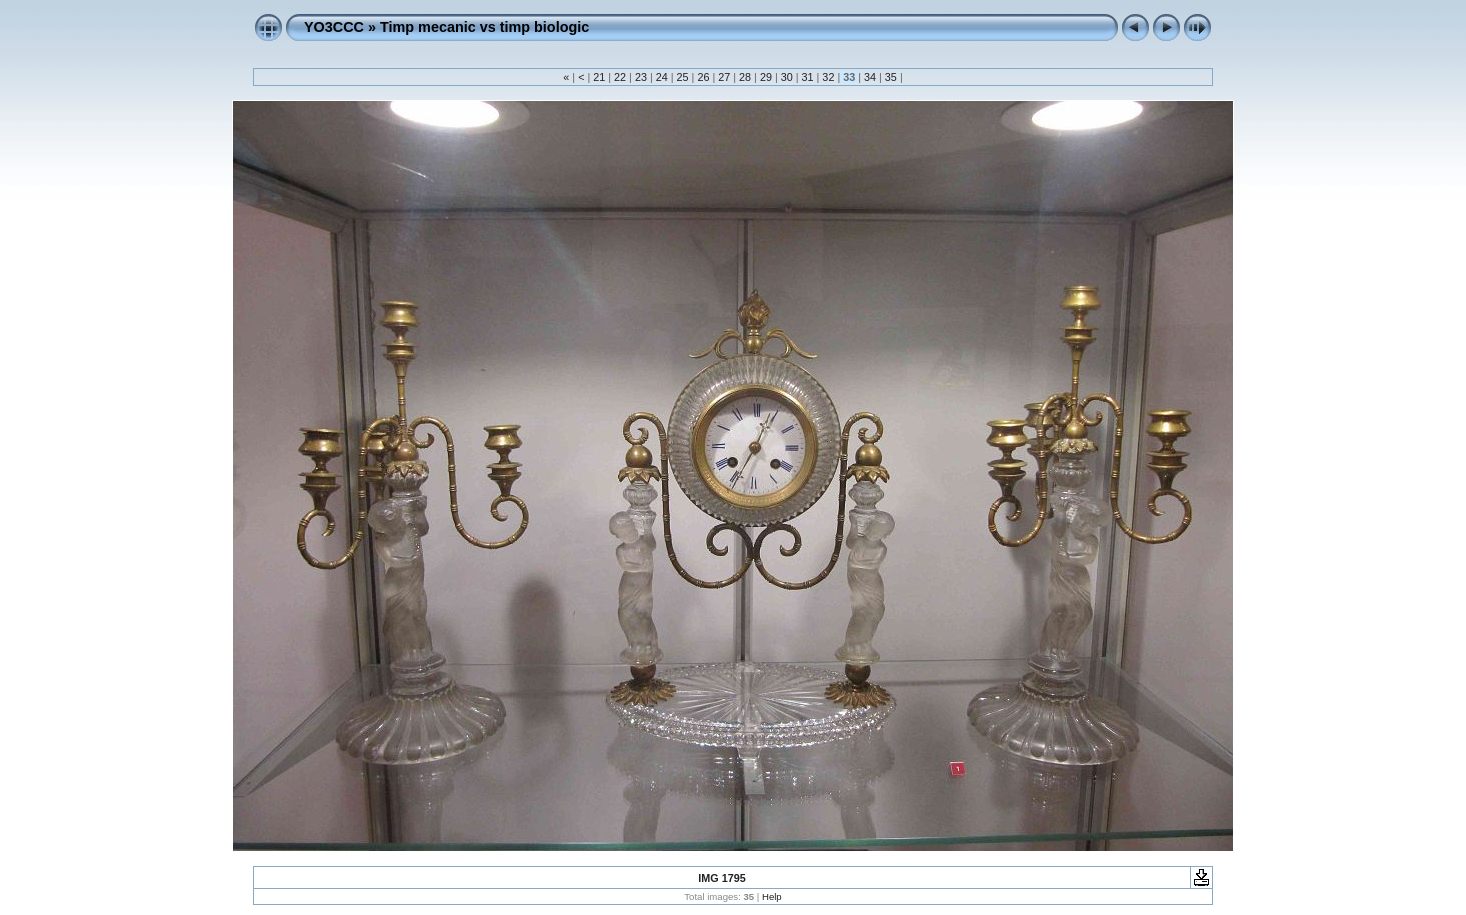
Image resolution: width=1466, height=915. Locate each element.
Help (772, 896)
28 (745, 77)
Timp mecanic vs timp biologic (484, 27)
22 (620, 77)
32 (828, 77)
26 (703, 77)
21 (599, 77)
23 (641, 77)
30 (787, 77)
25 (683, 77)
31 (808, 77)
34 (870, 77)
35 (891, 77)
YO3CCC (334, 27)
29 (766, 77)
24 (662, 77)
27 (724, 77)
